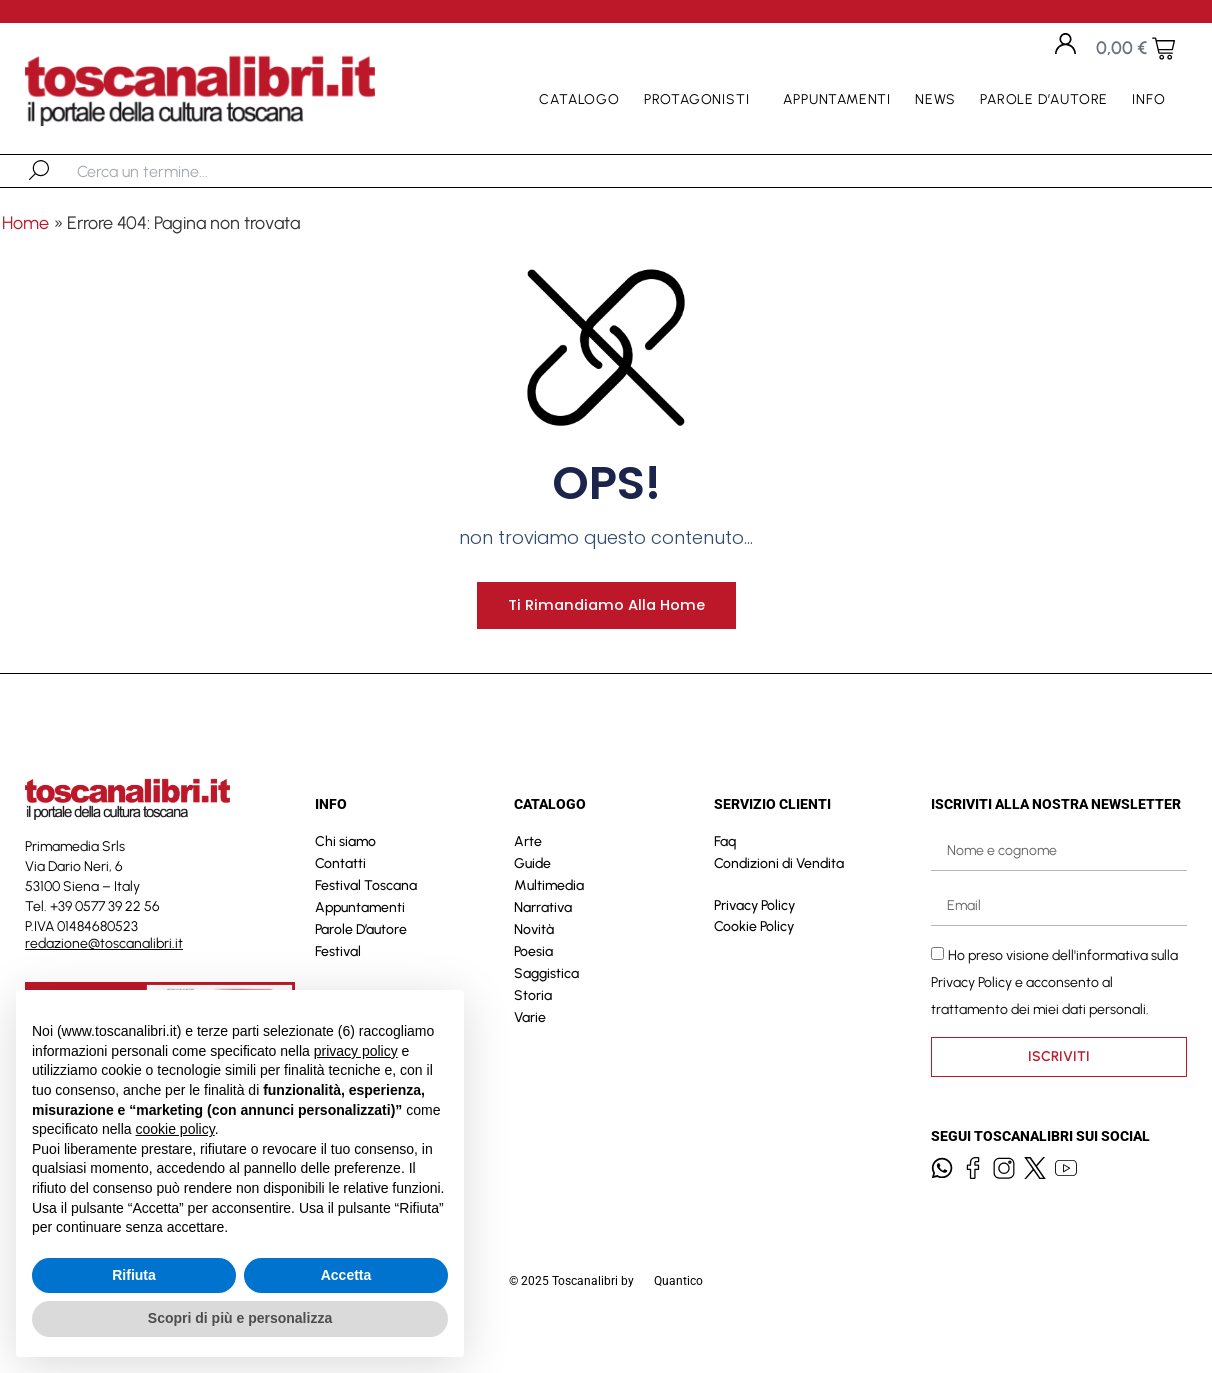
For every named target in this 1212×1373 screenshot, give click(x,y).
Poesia (533, 982)
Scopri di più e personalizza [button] (240, 1318)
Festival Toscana (366, 916)
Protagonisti (702, 100)
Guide (532, 894)
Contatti (340, 894)
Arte (528, 872)
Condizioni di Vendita (779, 894)
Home (25, 223)
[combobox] (180, 171)
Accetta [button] (346, 1275)
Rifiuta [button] (134, 1275)
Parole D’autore (1044, 99)
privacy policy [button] (356, 1051)
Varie (530, 1048)
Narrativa (543, 938)
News (935, 99)
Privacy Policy (754, 936)
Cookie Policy (754, 957)
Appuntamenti (837, 99)
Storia (533, 1026)
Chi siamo (345, 872)
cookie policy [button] (175, 1129)
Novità (534, 960)
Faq (725, 872)
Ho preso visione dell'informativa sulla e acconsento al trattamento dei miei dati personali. (1054, 1013)
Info (1153, 100)
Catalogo (579, 99)
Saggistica (546, 1004)
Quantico (678, 1312)
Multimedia (549, 916)
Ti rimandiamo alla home (606, 635)
